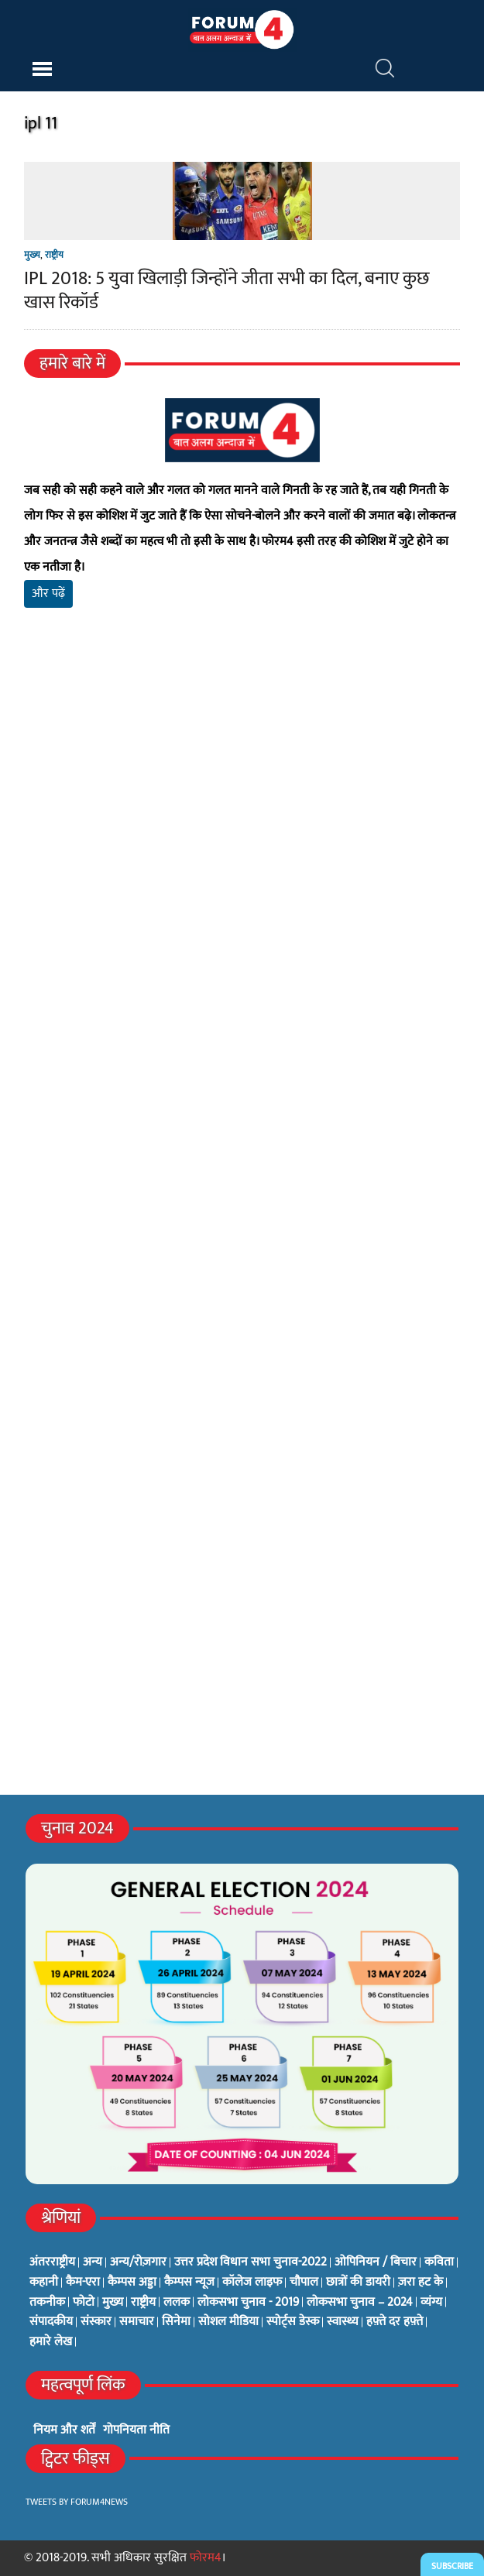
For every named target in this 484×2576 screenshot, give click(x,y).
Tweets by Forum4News (77, 2501)
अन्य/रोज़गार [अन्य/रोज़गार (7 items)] (138, 2262)
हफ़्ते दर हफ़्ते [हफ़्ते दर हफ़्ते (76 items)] (394, 2322)
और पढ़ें (48, 593)
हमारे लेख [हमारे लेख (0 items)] (50, 2342)
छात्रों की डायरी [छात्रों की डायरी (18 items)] (358, 2282)
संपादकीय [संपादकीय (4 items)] (51, 2322)
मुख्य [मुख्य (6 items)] (112, 2303)
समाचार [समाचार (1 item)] (136, 2322)
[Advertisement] (242, 802)
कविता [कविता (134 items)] (439, 2262)
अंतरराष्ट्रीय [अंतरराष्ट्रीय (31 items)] (52, 2262)
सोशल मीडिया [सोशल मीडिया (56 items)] (228, 2322)
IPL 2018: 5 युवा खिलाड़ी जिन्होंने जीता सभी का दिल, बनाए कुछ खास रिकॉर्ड (227, 290)
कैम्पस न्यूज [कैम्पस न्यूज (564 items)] (189, 2282)
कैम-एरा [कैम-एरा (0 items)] (83, 2282)
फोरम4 (205, 2557)
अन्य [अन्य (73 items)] (92, 2262)
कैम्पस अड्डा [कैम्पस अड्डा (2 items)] (132, 2282)
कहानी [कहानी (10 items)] (43, 2282)
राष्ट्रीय (54, 254)
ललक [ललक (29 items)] (176, 2303)
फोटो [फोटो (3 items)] (83, 2303)
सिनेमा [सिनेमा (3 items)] (176, 2322)
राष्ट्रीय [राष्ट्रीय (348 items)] (143, 2303)
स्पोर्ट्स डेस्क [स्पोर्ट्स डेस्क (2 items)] (292, 2322)
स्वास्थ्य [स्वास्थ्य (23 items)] (343, 2322)
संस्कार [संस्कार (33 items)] (96, 2322)
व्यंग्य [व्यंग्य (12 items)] (431, 2303)
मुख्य (32, 254)
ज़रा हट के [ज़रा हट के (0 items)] (420, 2282)
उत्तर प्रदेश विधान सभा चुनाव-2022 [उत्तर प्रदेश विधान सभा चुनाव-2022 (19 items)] (250, 2262)
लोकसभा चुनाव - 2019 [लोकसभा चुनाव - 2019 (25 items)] (248, 2303)
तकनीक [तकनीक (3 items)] (47, 2303)
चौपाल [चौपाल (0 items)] (304, 2282)
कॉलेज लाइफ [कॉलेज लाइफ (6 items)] (252, 2282)
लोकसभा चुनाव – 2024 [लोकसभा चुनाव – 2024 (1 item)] (360, 2303)
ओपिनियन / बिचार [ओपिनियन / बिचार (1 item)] (376, 2262)
